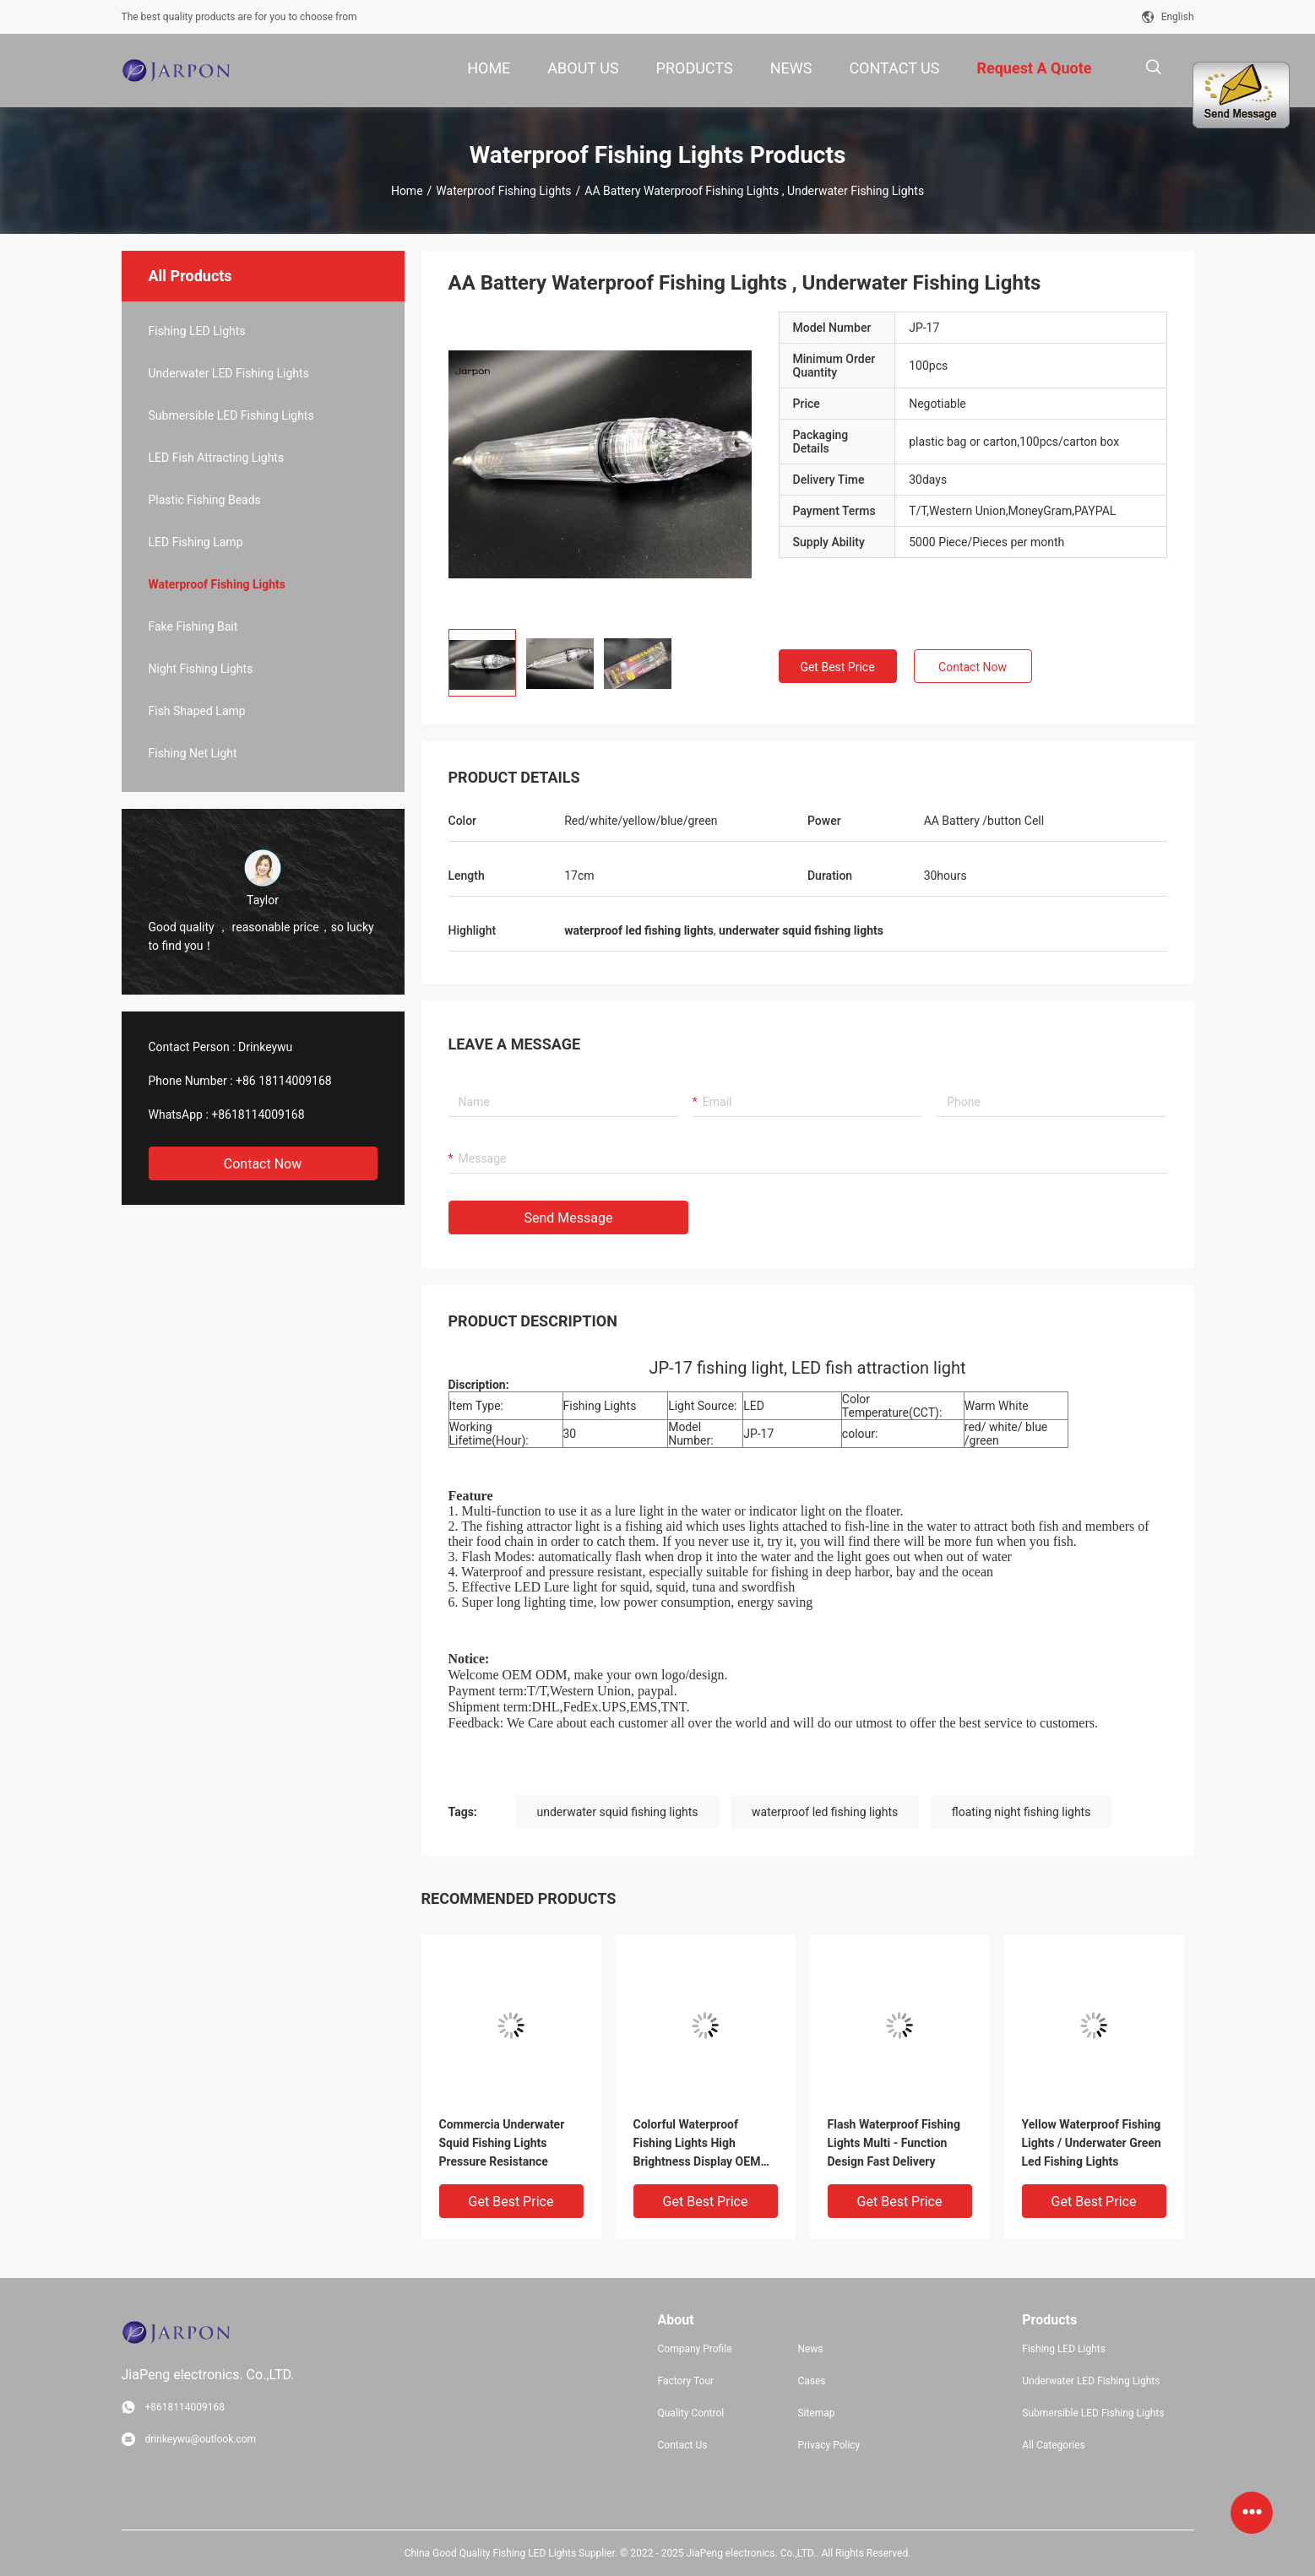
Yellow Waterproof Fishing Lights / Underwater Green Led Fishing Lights (1091, 2143)
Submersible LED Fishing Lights (231, 415)
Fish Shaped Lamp (197, 711)
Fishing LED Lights (197, 331)
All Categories (1053, 2445)
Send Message (568, 1218)
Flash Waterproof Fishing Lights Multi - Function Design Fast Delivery (894, 2143)
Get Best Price (837, 667)
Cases (811, 2381)
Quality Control (691, 2413)
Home (407, 191)
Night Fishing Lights (201, 668)
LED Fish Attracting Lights (217, 457)
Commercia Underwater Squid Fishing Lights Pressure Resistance (502, 2143)
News (810, 2349)
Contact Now (263, 1164)
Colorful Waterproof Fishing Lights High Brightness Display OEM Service (697, 2144)
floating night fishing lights (1021, 1812)
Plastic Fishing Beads (205, 500)
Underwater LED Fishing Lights (229, 373)
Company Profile (695, 2349)
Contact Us (683, 2445)
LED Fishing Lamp (196, 542)
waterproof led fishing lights (825, 1812)
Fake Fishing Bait (193, 626)
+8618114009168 (257, 1114)
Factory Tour (686, 2381)
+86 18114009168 (284, 1080)
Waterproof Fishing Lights (503, 191)
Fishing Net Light (193, 753)
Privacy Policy (828, 2445)
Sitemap (815, 2413)
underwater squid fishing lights (617, 1812)
